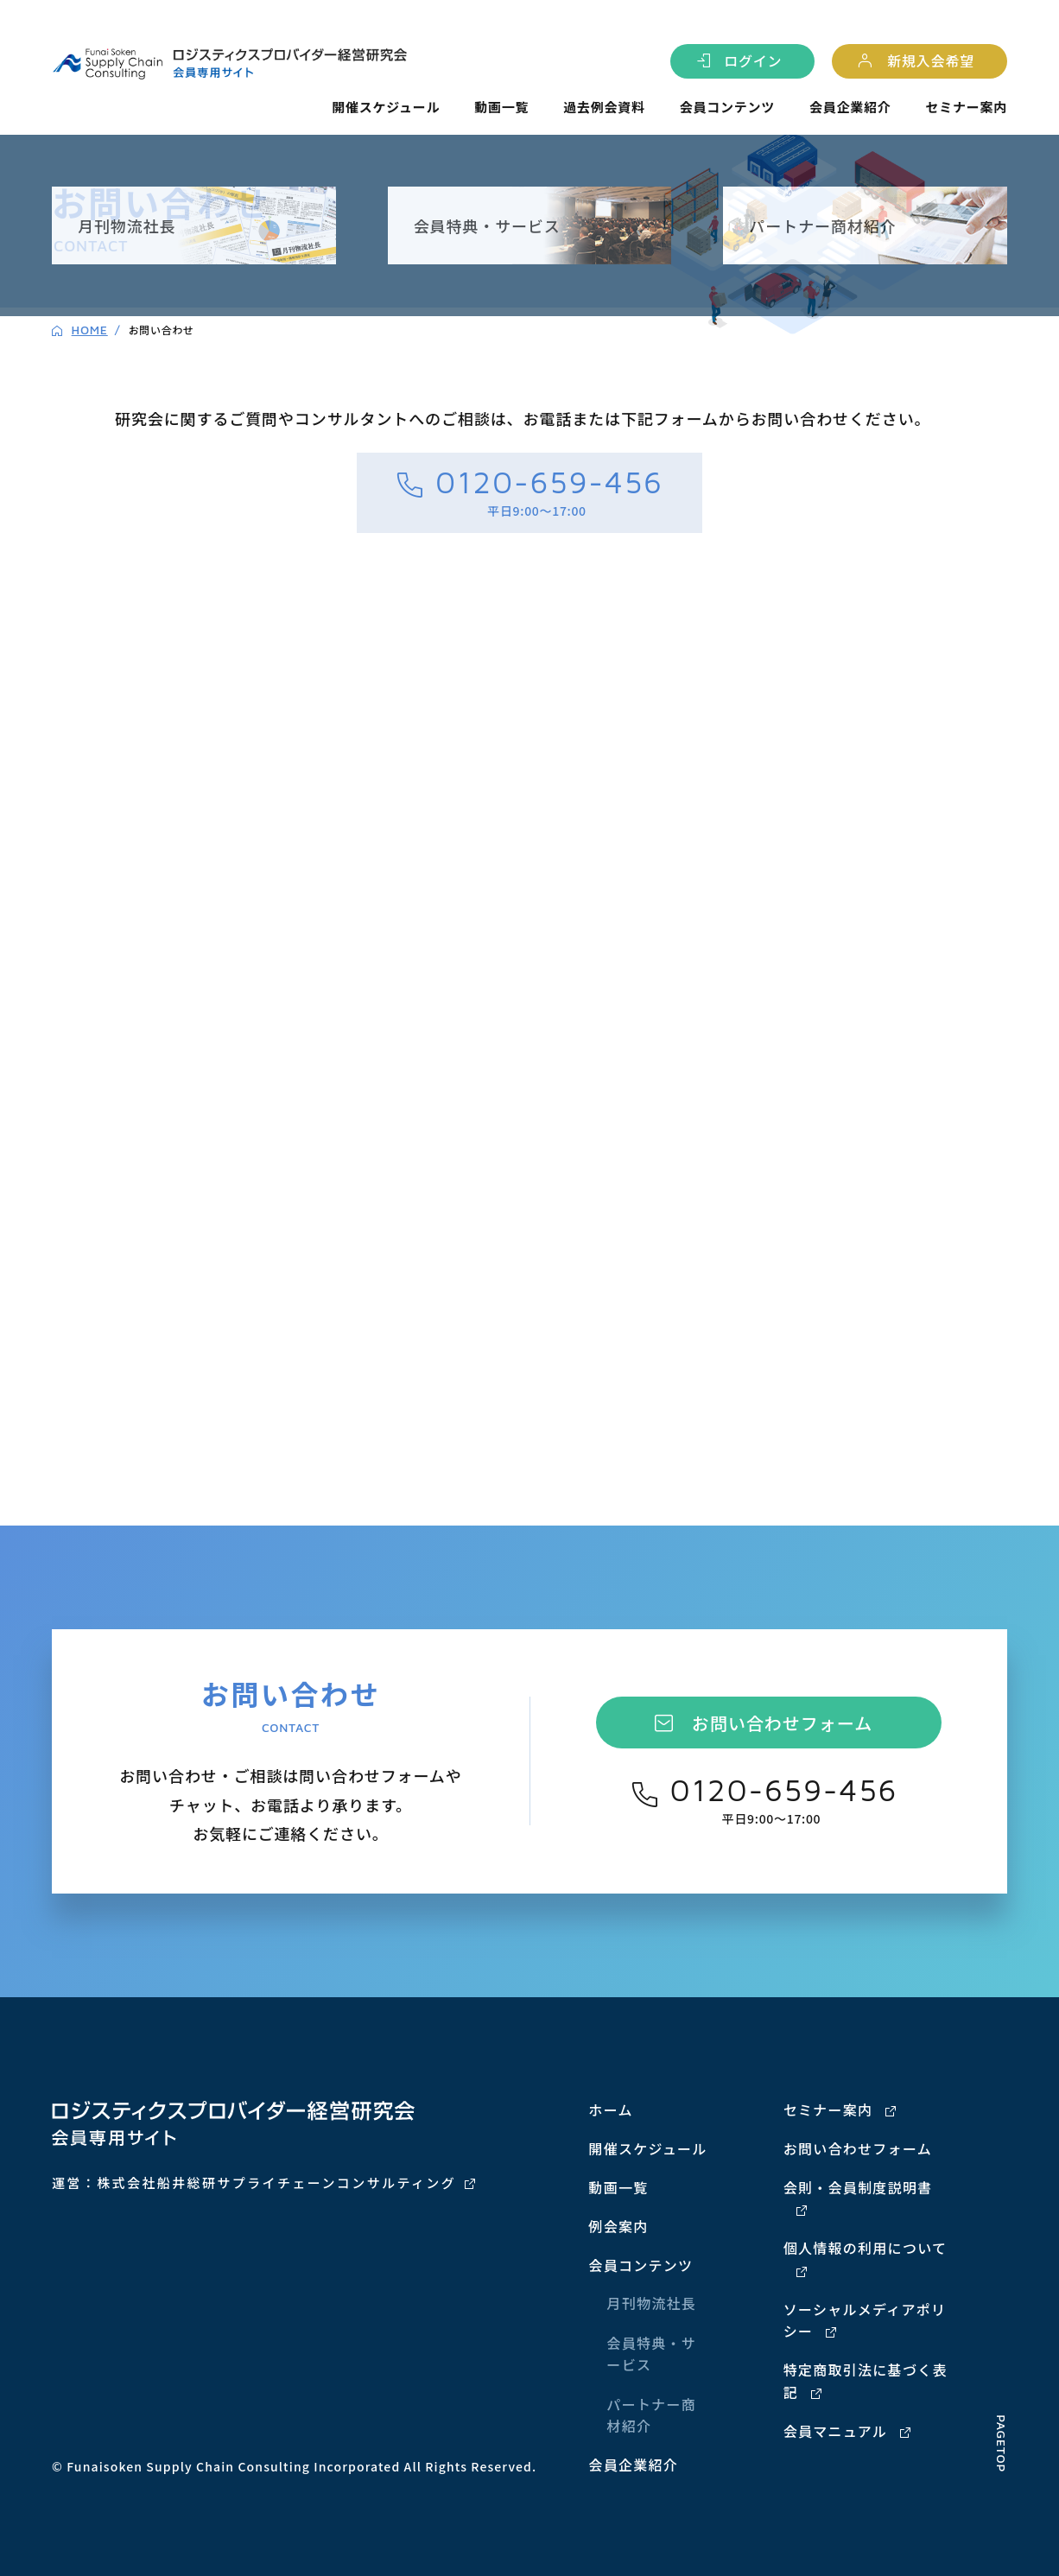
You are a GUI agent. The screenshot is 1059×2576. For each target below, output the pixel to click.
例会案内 (618, 2226)
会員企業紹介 (850, 107)
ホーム (610, 2109)
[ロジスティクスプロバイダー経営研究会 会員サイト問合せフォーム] (529, 977)
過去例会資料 (604, 107)
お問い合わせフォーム (782, 1722)
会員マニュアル (835, 2431)
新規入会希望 (930, 60)
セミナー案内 (966, 107)
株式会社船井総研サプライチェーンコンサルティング (276, 2182)
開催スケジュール (386, 107)
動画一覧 (501, 107)
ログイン (753, 60)
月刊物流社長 (651, 2303)
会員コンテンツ (727, 107)
